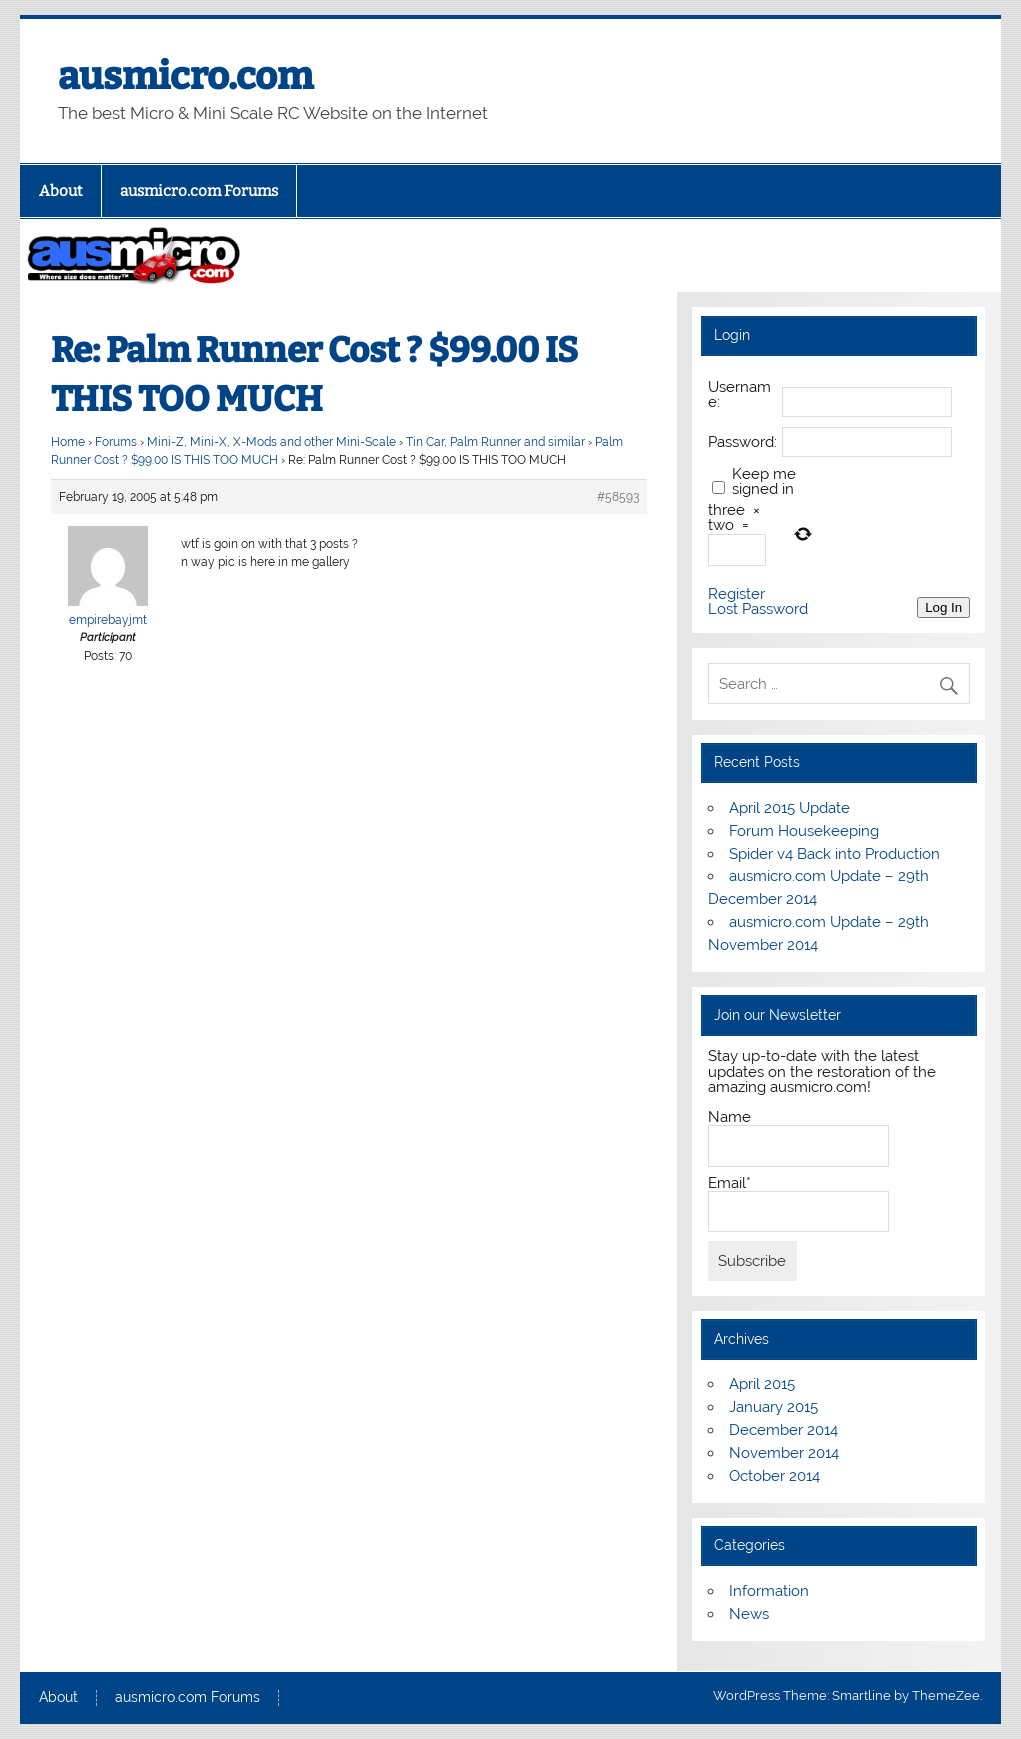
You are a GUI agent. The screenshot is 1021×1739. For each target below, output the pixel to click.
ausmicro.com (185, 76)
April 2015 (762, 1384)
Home (68, 442)
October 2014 (774, 1476)
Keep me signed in (764, 482)
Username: (739, 395)
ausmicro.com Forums (199, 191)
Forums (116, 442)
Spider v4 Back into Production (834, 854)
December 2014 (783, 1430)
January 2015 (773, 1407)
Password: (742, 442)
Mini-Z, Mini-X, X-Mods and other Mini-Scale (271, 442)
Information (769, 1591)
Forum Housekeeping (804, 831)
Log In (943, 607)
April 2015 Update (789, 808)
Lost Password (758, 609)
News (749, 1614)
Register (736, 594)
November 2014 (784, 1453)
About (61, 191)
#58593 (618, 497)
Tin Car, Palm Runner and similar (495, 442)
